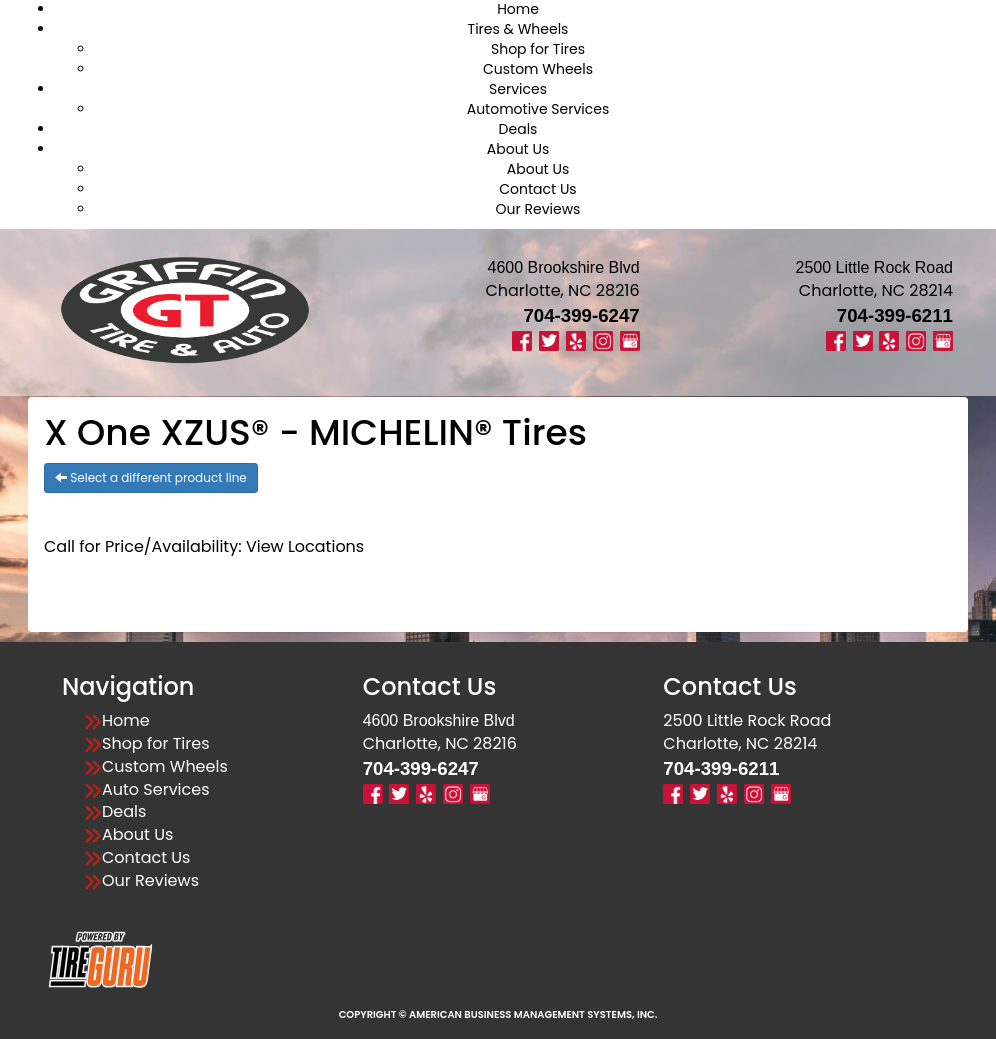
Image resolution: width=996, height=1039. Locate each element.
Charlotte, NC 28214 (876, 290)
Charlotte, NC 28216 (562, 290)
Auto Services (156, 790)
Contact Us (537, 189)
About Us (518, 149)
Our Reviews (538, 209)
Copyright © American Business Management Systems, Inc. (498, 1014)
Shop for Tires (538, 49)
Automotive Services (538, 109)
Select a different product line (151, 477)
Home (126, 721)
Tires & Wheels (518, 29)
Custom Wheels (538, 69)
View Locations (305, 546)
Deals (518, 129)
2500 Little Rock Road (747, 720)
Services (518, 89)
